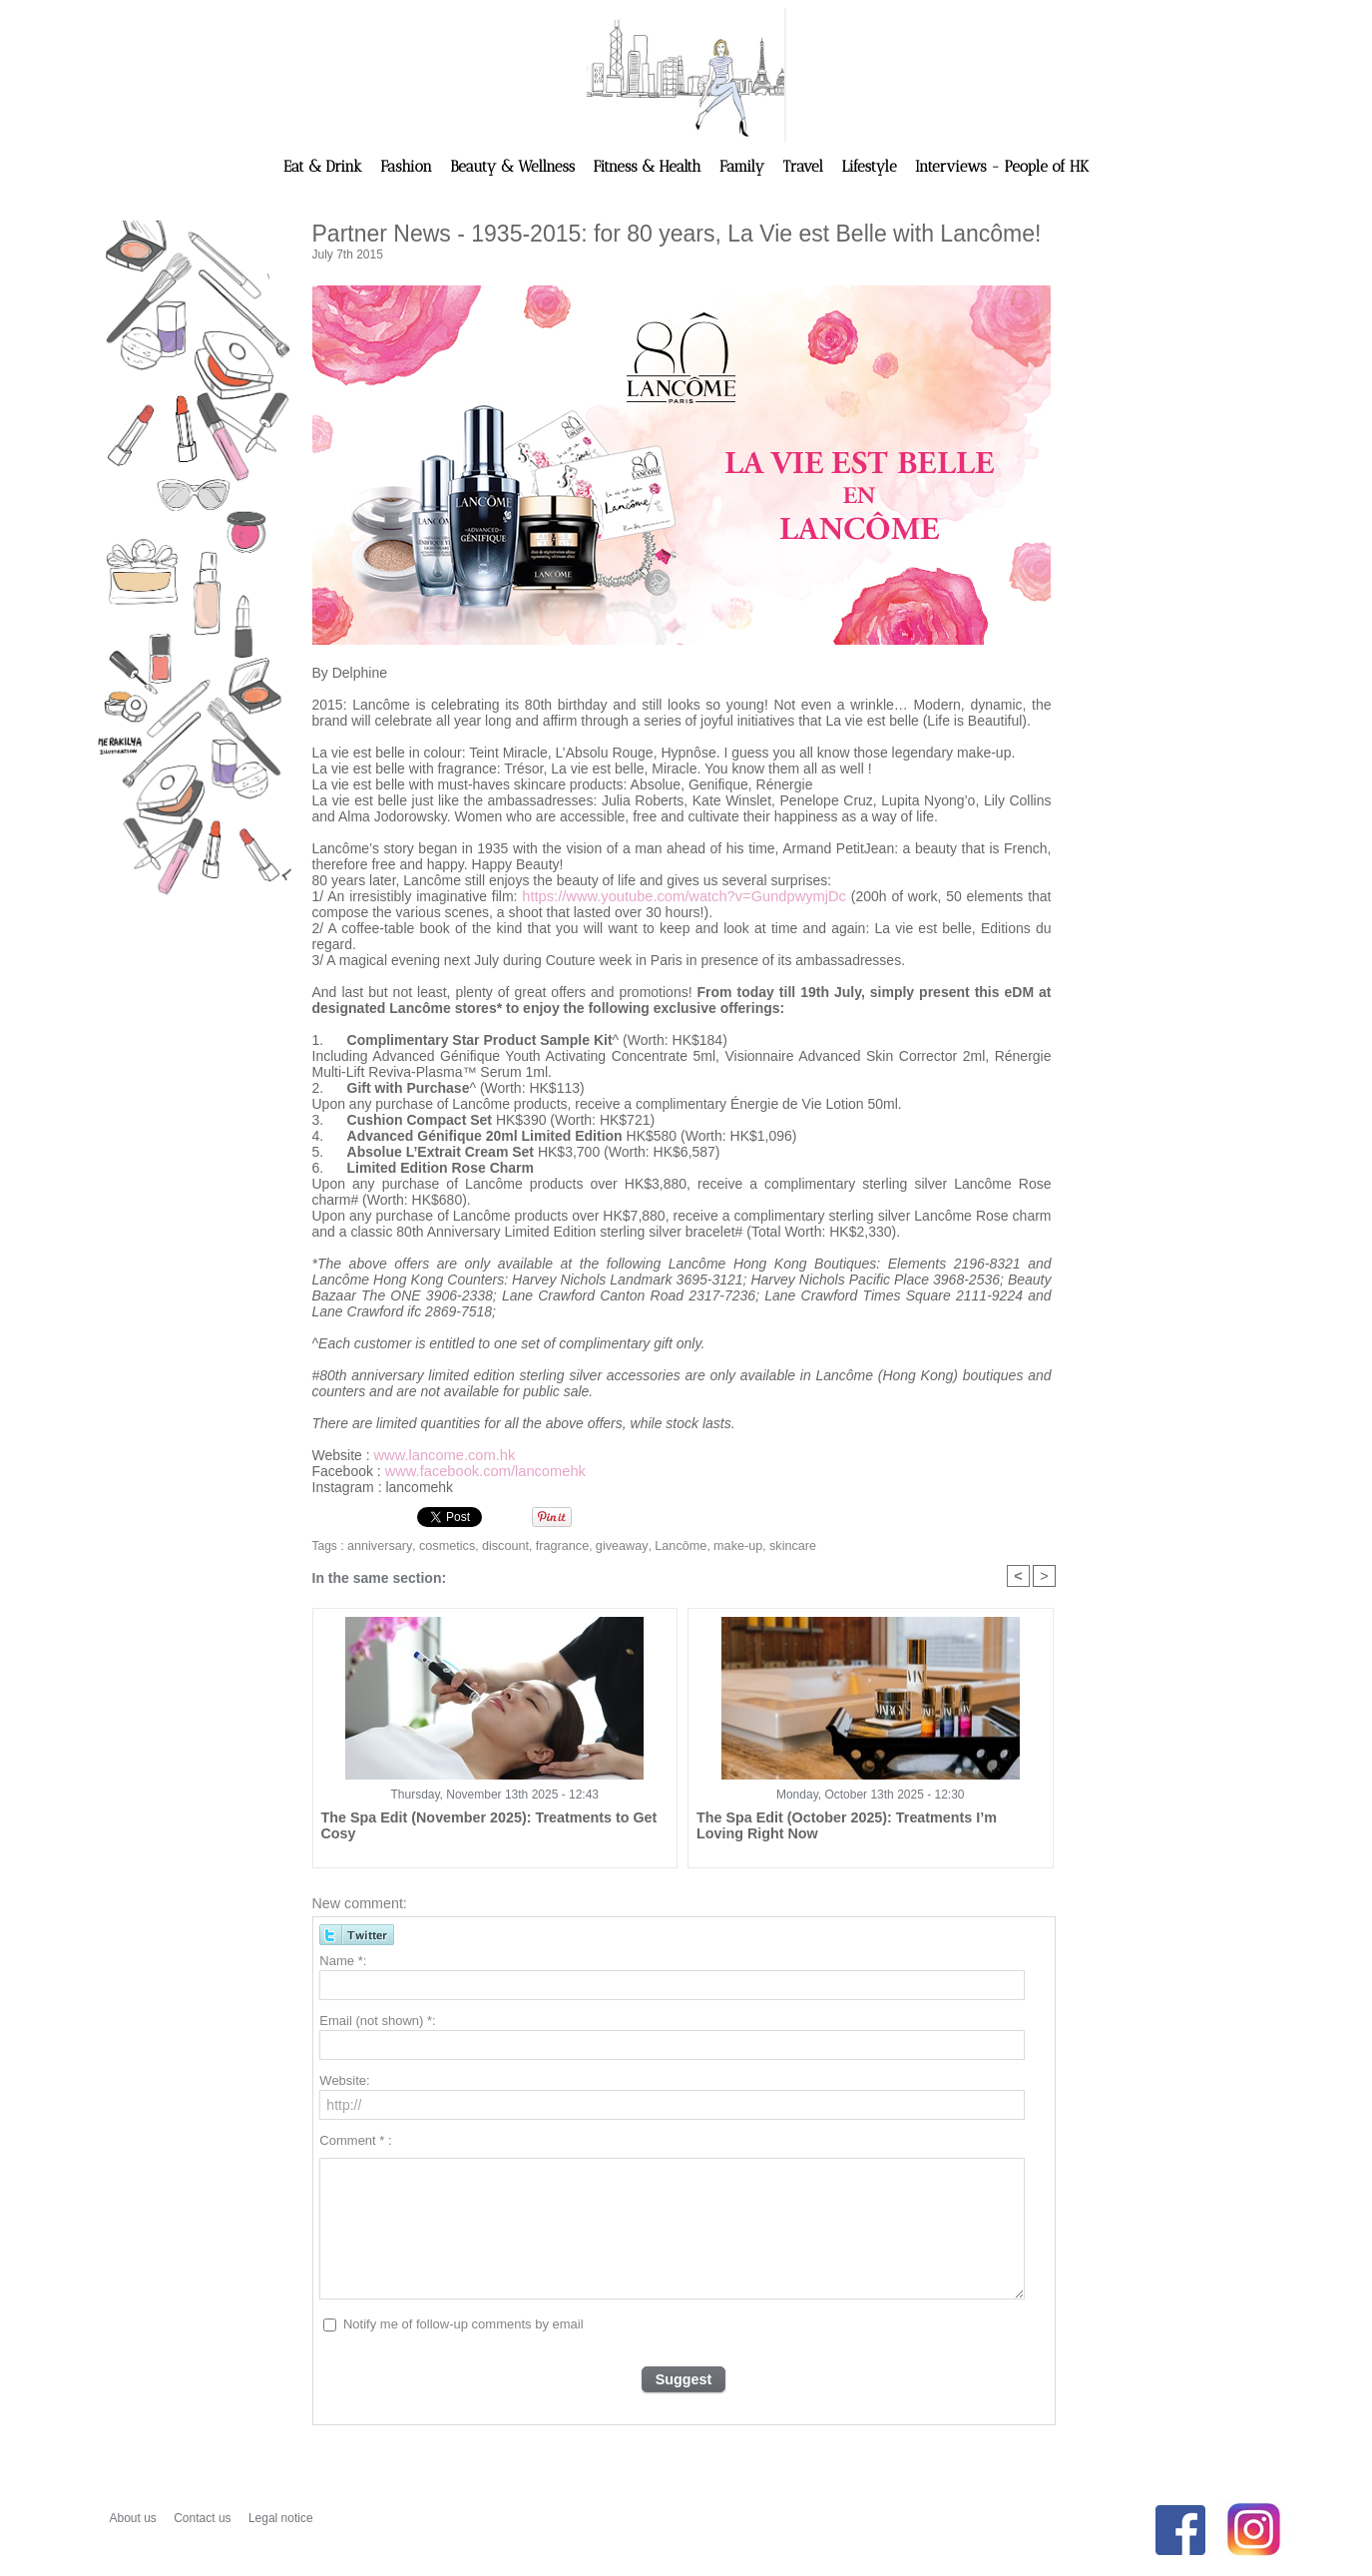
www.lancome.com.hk (441, 1455)
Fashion (408, 167)
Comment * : (355, 2142)
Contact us (204, 2518)
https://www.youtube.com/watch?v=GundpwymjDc (683, 896)
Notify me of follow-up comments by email (463, 2325)
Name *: (342, 1962)
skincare (770, 1546)
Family (743, 167)
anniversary (377, 1546)
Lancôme (663, 1546)
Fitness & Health (650, 167)
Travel (804, 167)
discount (497, 1546)
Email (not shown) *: (377, 2022)
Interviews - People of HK (1002, 167)
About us (135, 2518)
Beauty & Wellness (514, 167)
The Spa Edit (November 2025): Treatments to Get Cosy (491, 1818)
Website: (344, 2082)
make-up (717, 1546)
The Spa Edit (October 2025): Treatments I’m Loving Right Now (855, 1826)
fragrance (551, 1546)
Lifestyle (871, 167)
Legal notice (280, 2518)
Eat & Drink (324, 167)
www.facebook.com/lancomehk (481, 1471)
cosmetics (441, 1546)
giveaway (607, 1546)
